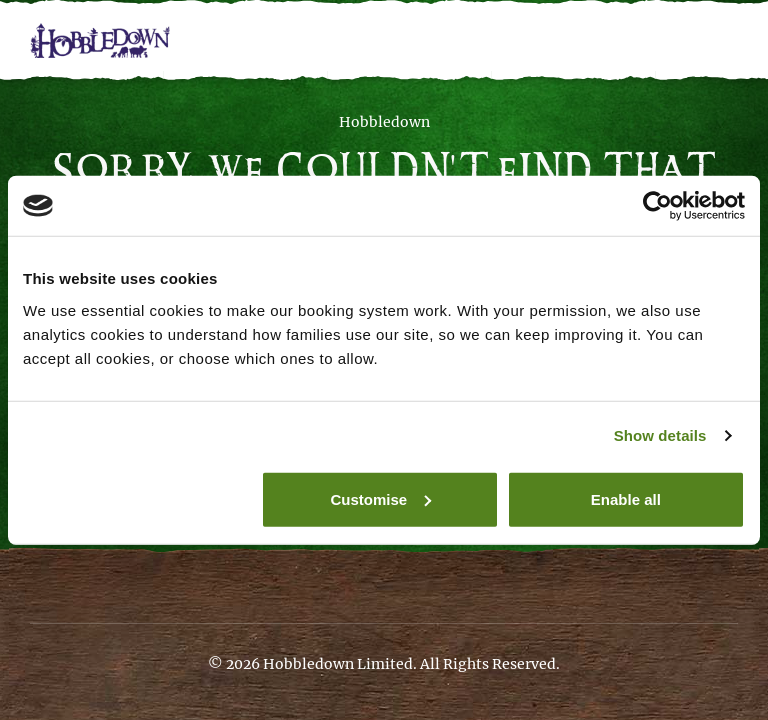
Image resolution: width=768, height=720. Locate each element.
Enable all (626, 498)
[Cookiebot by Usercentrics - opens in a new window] (657, 206)
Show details (660, 435)
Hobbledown (384, 122)
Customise (381, 498)
